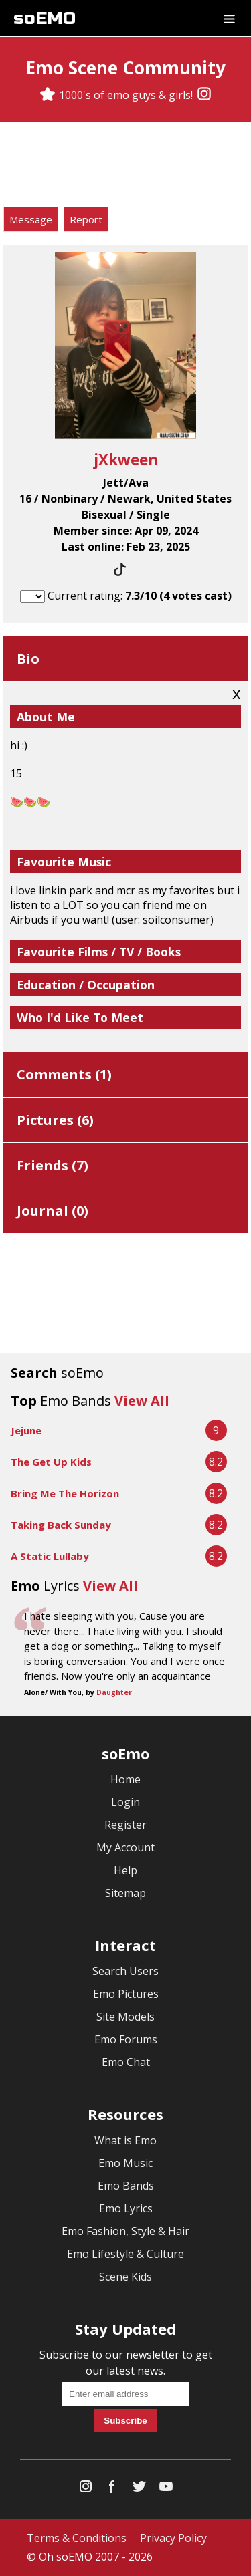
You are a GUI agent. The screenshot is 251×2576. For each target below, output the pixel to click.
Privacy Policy (173, 2538)
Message (30, 219)
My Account (125, 1847)
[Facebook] (112, 2489)
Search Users (125, 1971)
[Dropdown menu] (229, 18)
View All (141, 1401)
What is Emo (125, 2140)
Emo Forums (125, 2039)
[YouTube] (166, 2489)
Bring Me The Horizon (65, 1493)
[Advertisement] (126, 166)
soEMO (44, 18)
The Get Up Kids (51, 1461)
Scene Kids (125, 2276)
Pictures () (55, 1120)
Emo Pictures (126, 1993)
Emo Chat (126, 2062)
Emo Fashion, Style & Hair (125, 2231)
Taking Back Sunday (61, 1524)
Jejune (26, 1430)
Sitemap (125, 1893)
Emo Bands (126, 2185)
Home (125, 1779)
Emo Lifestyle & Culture (125, 2253)
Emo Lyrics (126, 2208)
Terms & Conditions (77, 2538)
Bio (28, 659)
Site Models (125, 2016)
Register (125, 1824)
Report (86, 219)
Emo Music (125, 2163)
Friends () (52, 1165)
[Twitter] (139, 2489)
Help (125, 1870)
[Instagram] (204, 95)
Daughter (114, 1692)
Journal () (52, 1211)
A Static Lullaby (50, 1556)
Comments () (64, 1074)
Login (125, 1802)
